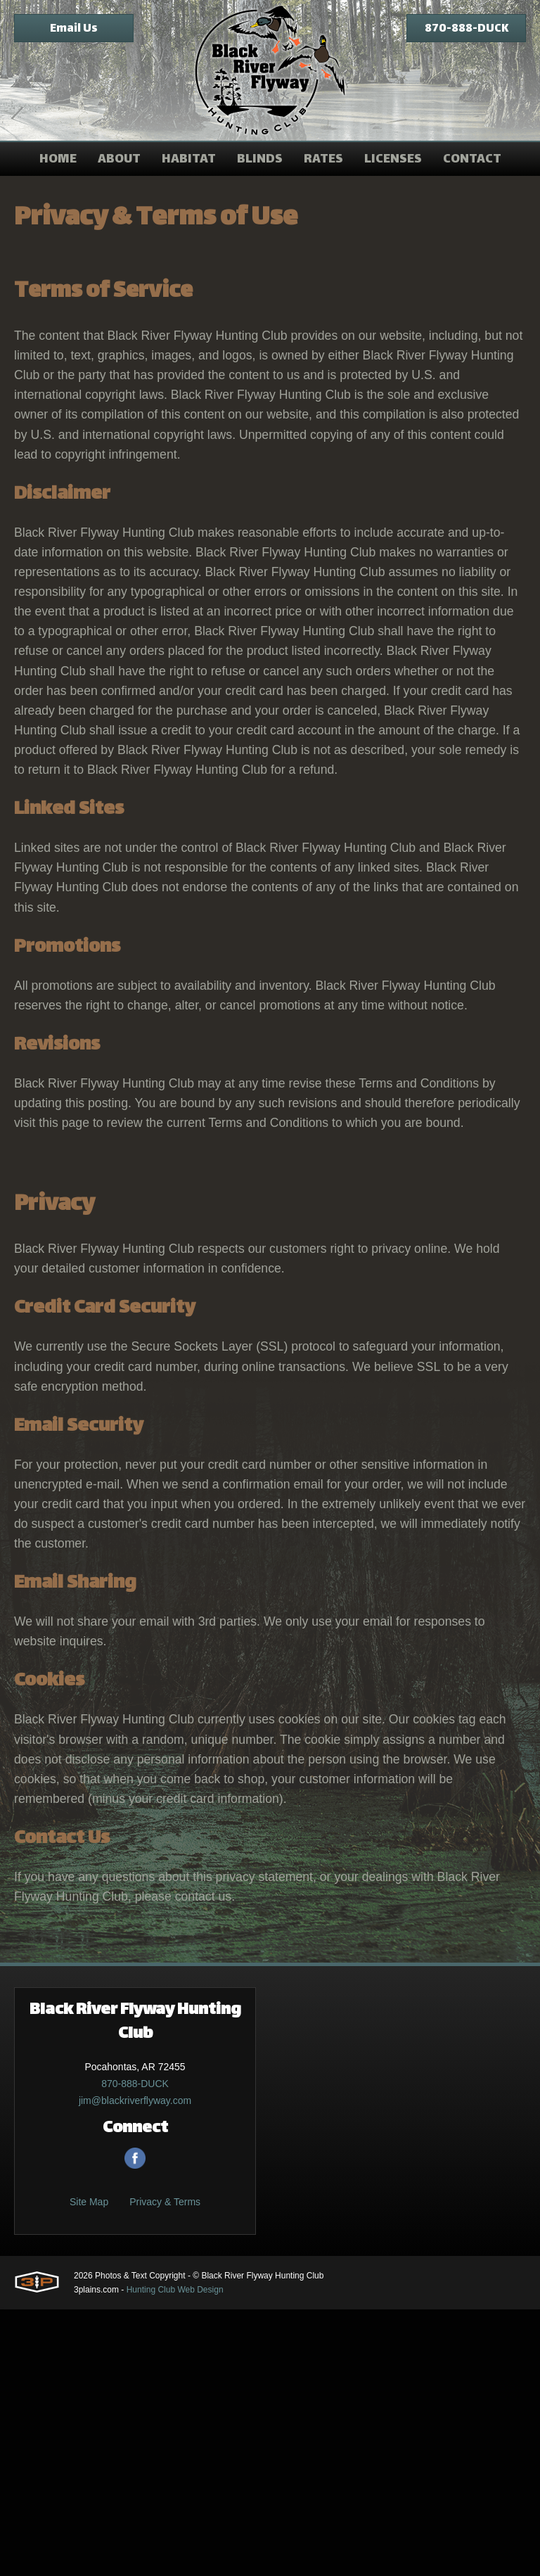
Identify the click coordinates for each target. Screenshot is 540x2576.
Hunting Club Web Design (175, 2556)
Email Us (74, 29)
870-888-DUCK (466, 29)
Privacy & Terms (164, 2468)
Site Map (89, 2468)
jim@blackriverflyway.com (135, 2367)
